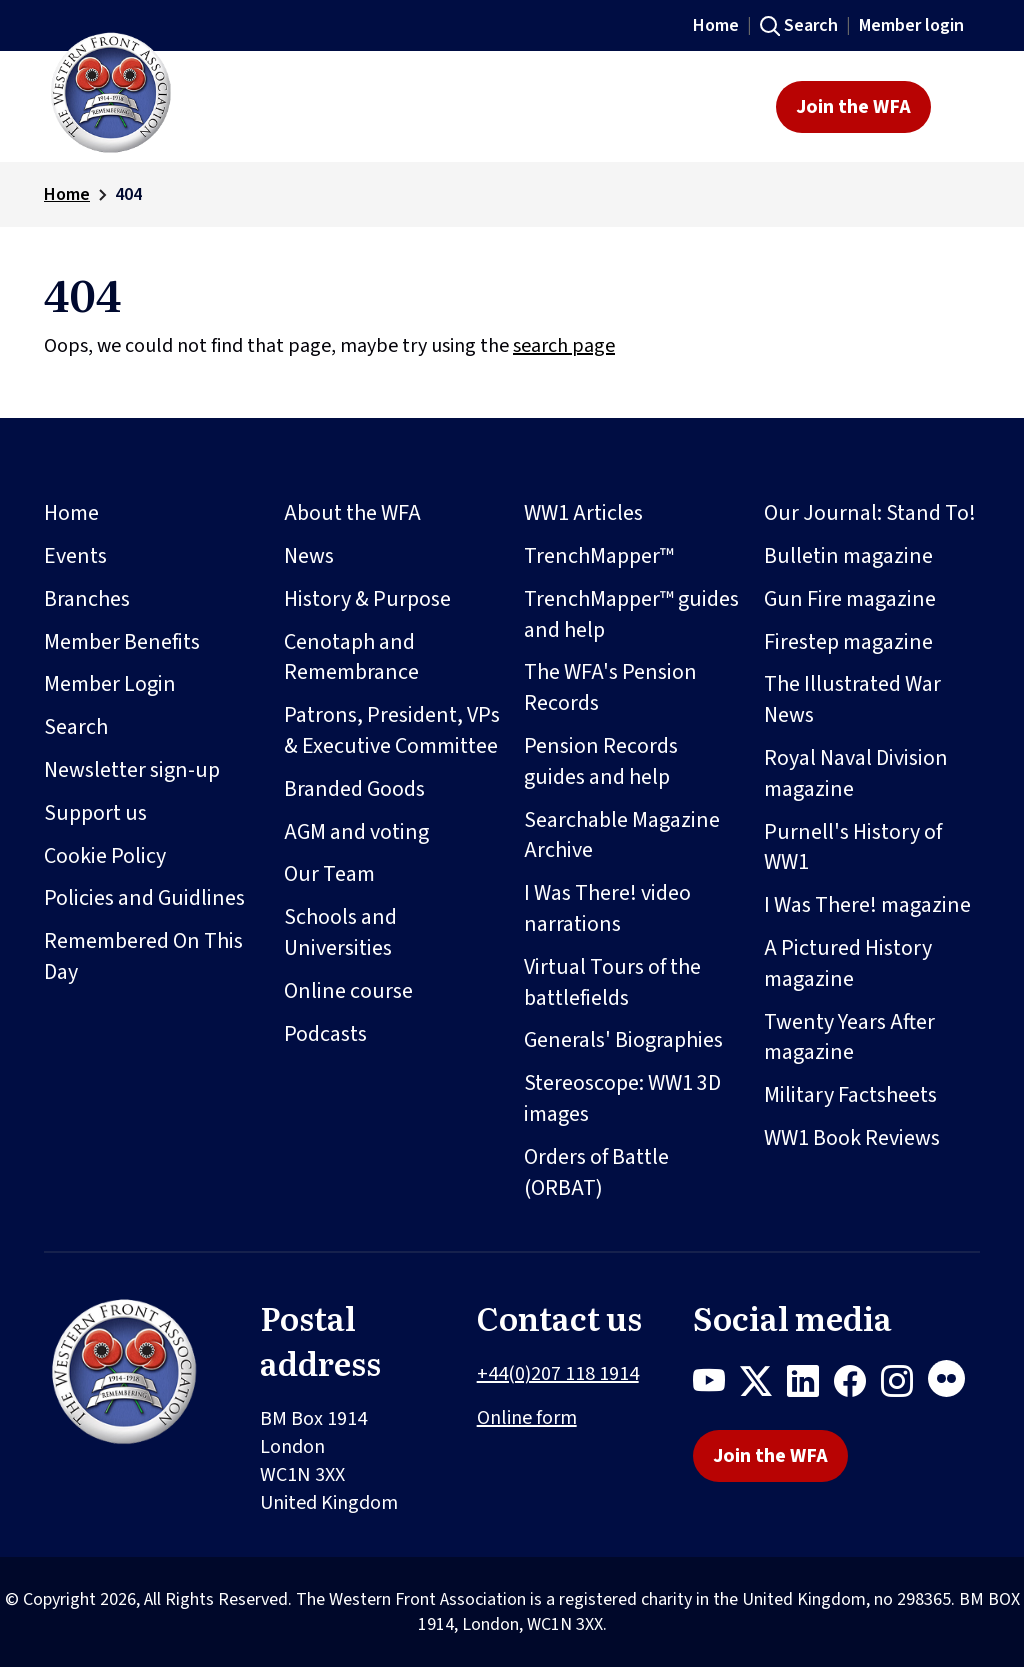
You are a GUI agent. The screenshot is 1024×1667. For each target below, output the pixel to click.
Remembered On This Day (143, 956)
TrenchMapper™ (599, 556)
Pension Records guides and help (601, 761)
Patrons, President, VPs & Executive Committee (392, 730)
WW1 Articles (583, 513)
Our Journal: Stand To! (870, 513)
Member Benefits (122, 642)
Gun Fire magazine (850, 599)
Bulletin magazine (848, 556)
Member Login (110, 684)
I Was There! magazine (867, 905)
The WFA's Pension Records (610, 687)
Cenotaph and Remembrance (351, 657)
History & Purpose (367, 599)
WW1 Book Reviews (852, 1138)
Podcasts (325, 1034)
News (309, 556)
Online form (527, 1418)
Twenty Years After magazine (849, 1037)
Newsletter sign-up (132, 770)
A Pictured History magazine (848, 963)
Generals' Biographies (623, 1040)
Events (75, 556)
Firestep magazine (848, 642)
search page (564, 346)
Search (811, 25)
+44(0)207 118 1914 (558, 1374)
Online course (348, 991)
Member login (911, 25)
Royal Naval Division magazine (856, 773)
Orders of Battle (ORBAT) (596, 1172)
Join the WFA (853, 107)
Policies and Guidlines (144, 898)
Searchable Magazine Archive (622, 835)
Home (716, 25)
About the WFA (352, 513)
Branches (87, 599)
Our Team (329, 874)
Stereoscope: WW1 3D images (622, 1098)
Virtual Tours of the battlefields (612, 982)
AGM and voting (356, 832)
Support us (95, 813)
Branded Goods (354, 789)
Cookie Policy (105, 856)
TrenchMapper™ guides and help (631, 614)
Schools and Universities (340, 932)
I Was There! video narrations (607, 908)
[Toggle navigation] (961, 107)
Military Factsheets (850, 1095)
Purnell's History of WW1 (853, 847)
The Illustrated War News (852, 699)
